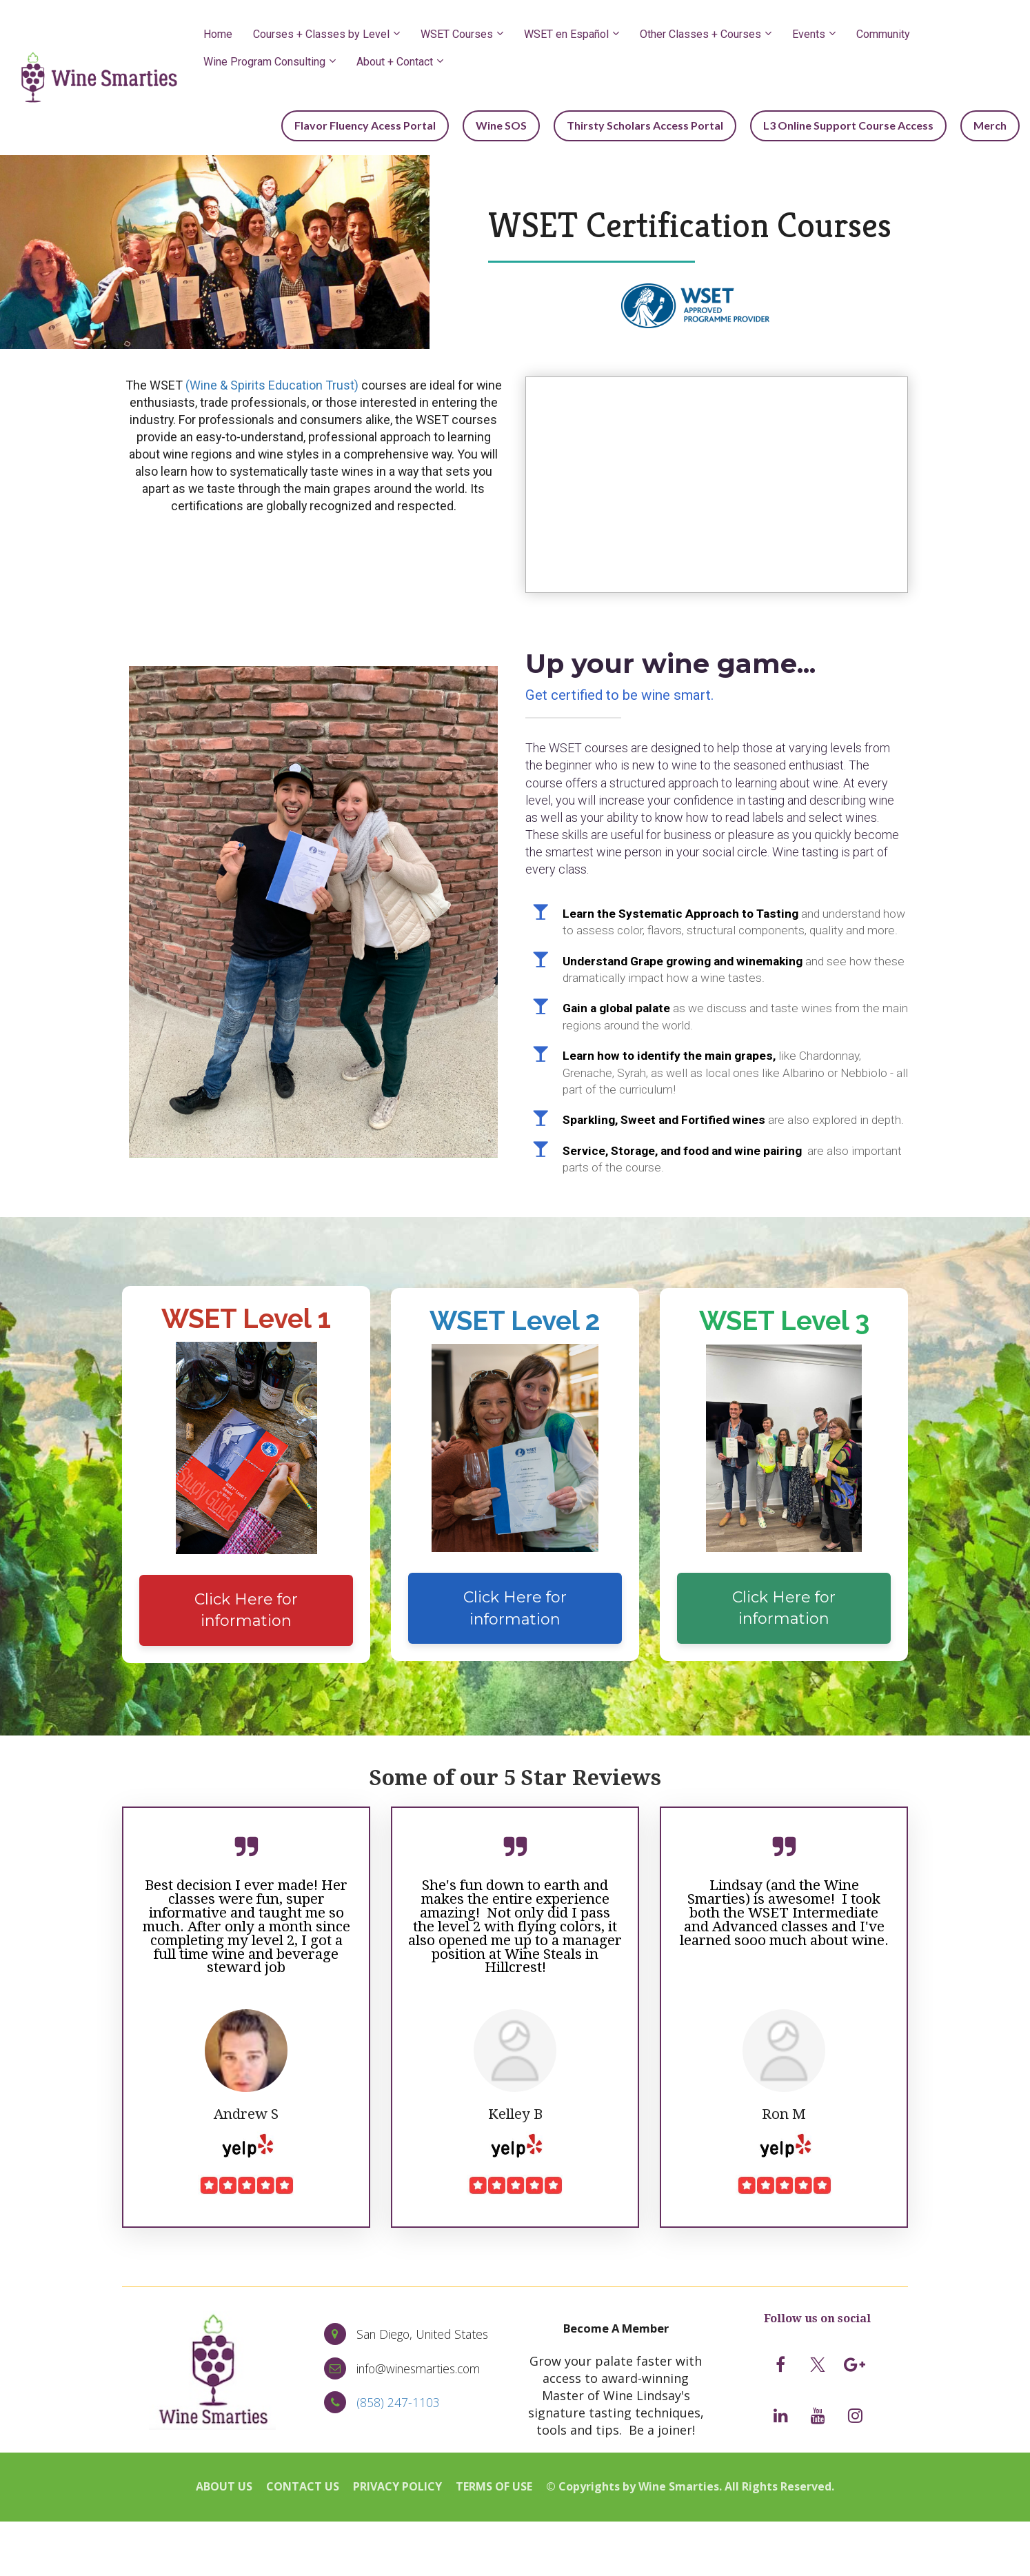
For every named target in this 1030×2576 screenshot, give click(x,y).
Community (883, 34)
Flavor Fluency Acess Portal (396, 124)
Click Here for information (246, 1608)
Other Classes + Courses (700, 34)
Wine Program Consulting (264, 61)
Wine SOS (525, 124)
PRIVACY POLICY (397, 2486)
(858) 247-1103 (398, 2400)
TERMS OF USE (494, 2486)
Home (217, 34)
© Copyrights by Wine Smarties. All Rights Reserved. (690, 2486)
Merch (993, 124)
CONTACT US (302, 2486)
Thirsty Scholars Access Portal (662, 124)
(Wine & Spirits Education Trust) (272, 383)
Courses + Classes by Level (321, 34)
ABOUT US (224, 2486)
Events (808, 34)
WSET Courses (457, 34)
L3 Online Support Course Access (859, 124)
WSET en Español (566, 34)
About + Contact (394, 61)
